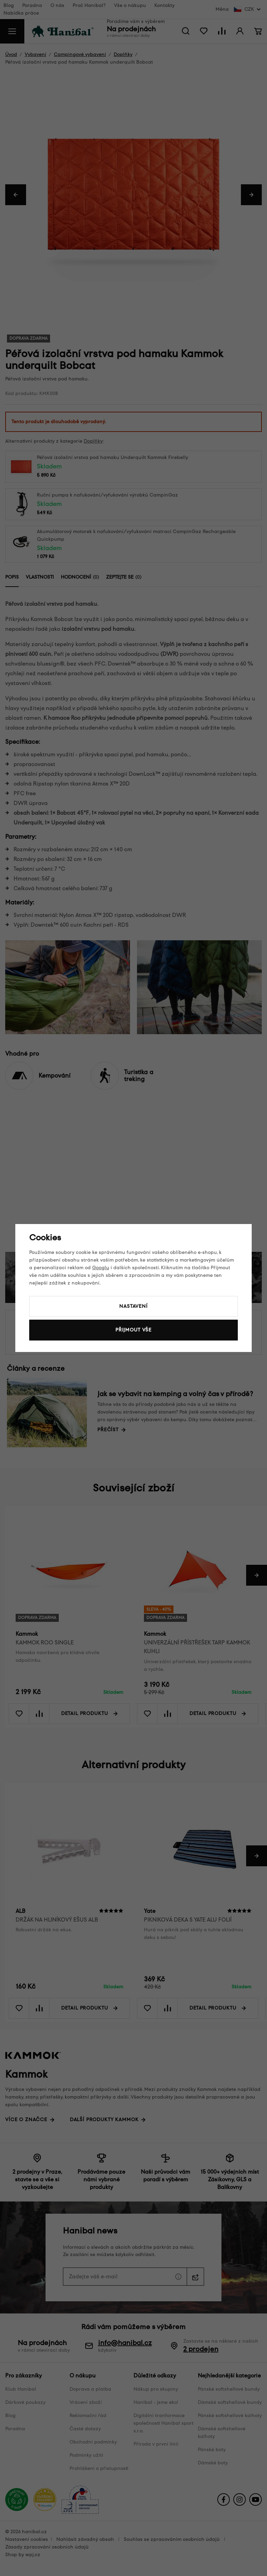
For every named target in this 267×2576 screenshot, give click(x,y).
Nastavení (133, 1306)
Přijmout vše (133, 1330)
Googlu (100, 1268)
